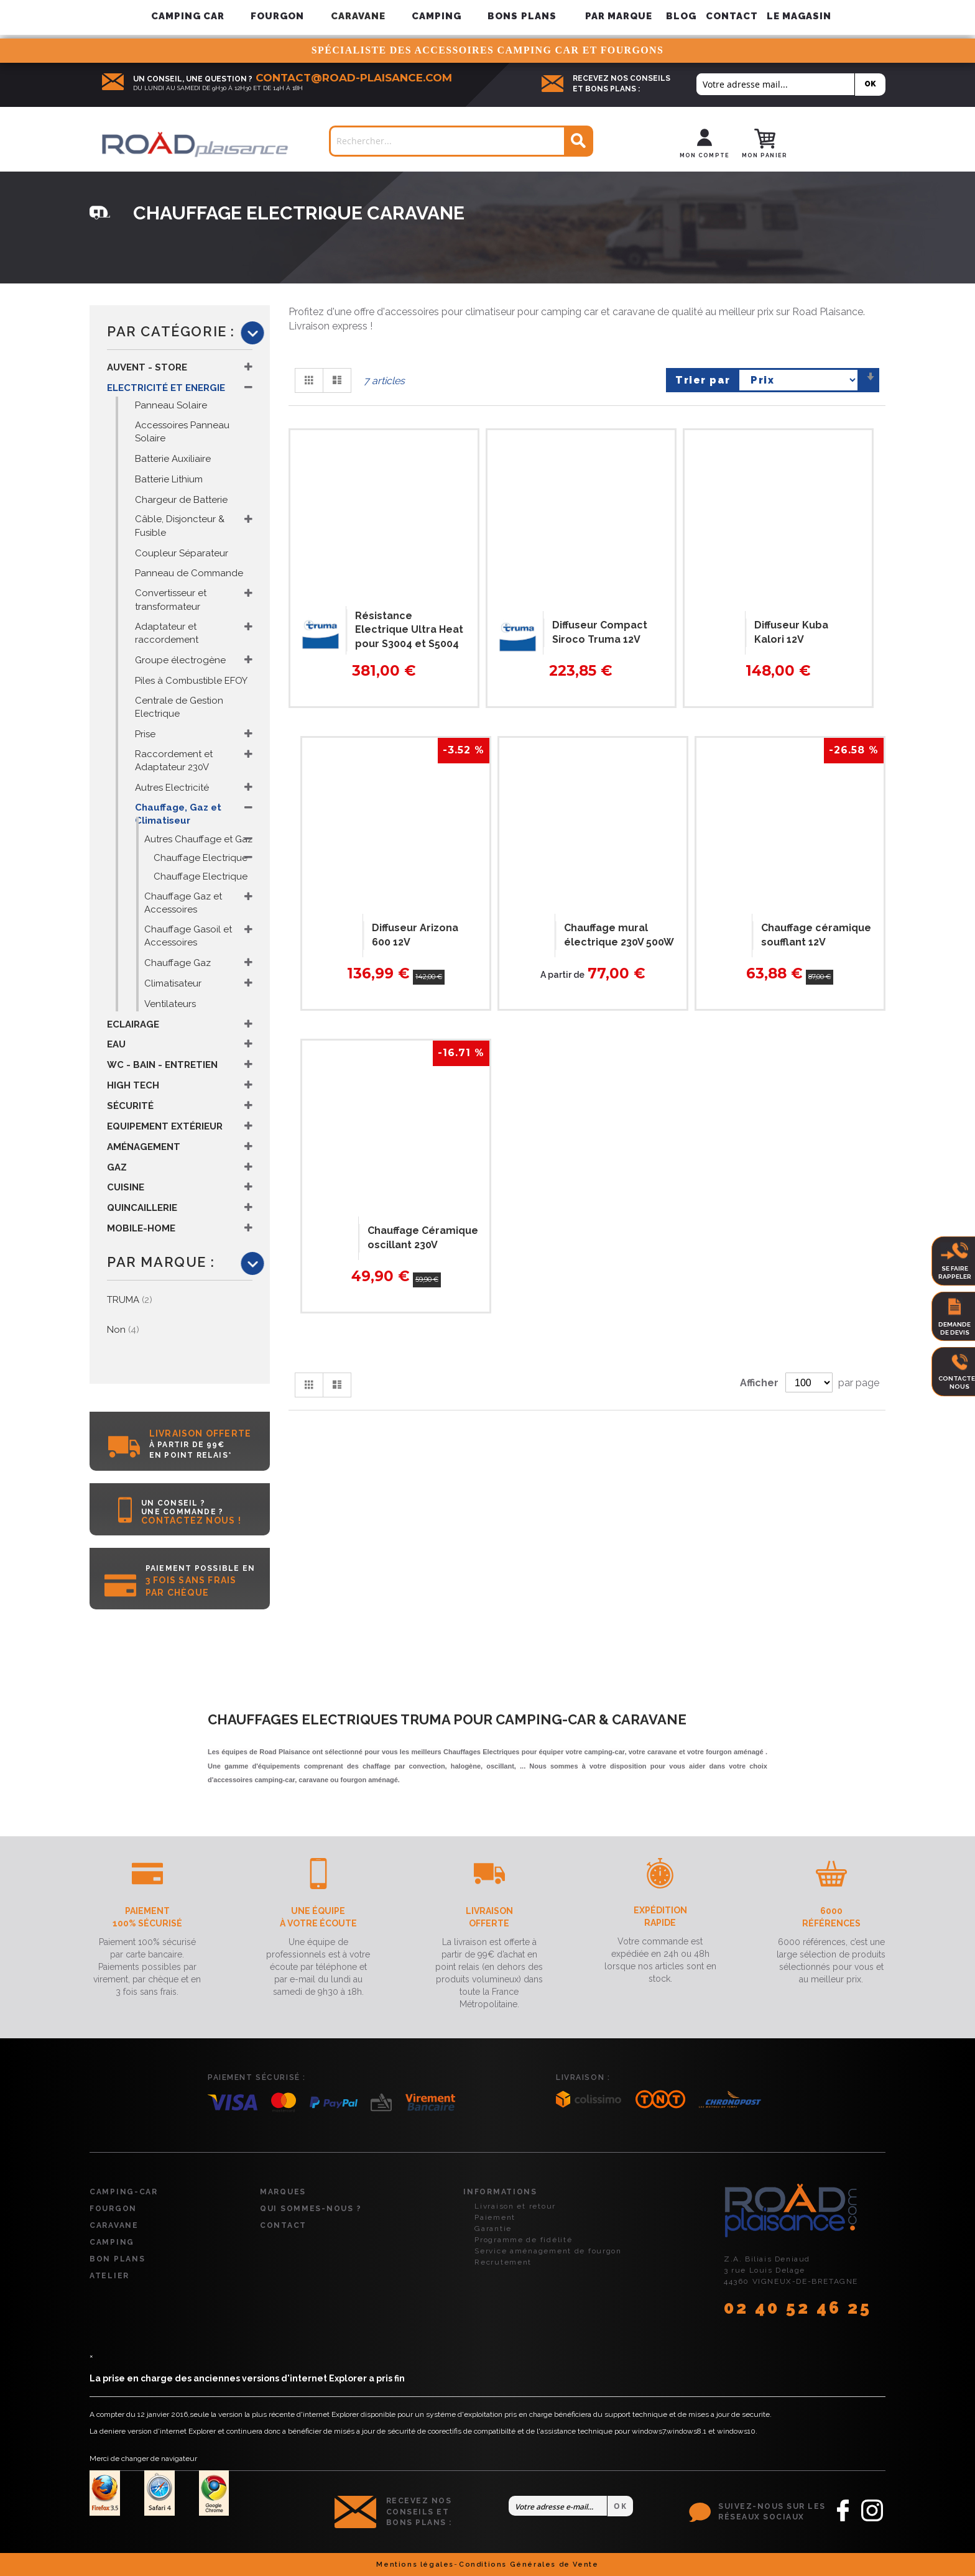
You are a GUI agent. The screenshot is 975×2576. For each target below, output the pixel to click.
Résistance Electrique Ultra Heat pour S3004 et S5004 (409, 630)
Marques (283, 2191)
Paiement (494, 2217)
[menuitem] (619, 16)
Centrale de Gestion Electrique (179, 707)
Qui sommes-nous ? (310, 2208)
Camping (112, 2242)
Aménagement (143, 1146)
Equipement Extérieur (165, 1126)
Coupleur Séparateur (181, 553)
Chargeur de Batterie (181, 499)
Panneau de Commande (189, 573)
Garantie (493, 2228)
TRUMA (129, 1299)
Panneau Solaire (171, 405)
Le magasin (799, 16)
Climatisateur (172, 983)
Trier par (703, 380)
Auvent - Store (147, 367)
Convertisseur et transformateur (170, 599)
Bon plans (117, 2259)
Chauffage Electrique (200, 857)
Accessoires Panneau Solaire (182, 432)
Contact (732, 16)
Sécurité (130, 1105)
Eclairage (133, 1024)
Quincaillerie (142, 1207)
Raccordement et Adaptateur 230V (174, 760)
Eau (116, 1044)
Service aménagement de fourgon (548, 2251)
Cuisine (125, 1187)
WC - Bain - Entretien (162, 1064)
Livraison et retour (515, 2206)
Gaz (117, 1167)
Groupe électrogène (180, 660)
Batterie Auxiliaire (173, 458)
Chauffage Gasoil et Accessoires (188, 936)
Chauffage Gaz (177, 962)
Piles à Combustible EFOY (191, 680)
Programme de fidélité (523, 2239)
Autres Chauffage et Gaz (198, 839)
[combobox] (461, 141)
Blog (681, 16)
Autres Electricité (172, 787)
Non (123, 1329)
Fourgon (113, 2208)
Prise (145, 734)
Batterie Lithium (169, 479)
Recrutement (503, 2262)
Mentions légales (415, 2564)
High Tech (133, 1085)
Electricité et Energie (166, 387)
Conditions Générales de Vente (528, 2564)
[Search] (578, 141)
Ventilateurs (170, 1004)
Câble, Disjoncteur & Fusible (179, 525)
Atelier (109, 2275)
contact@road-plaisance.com (354, 77)
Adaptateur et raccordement (166, 633)
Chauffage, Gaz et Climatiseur (178, 814)
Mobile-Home (141, 1228)
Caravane (114, 2225)
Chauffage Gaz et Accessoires (183, 903)
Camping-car (124, 2191)
